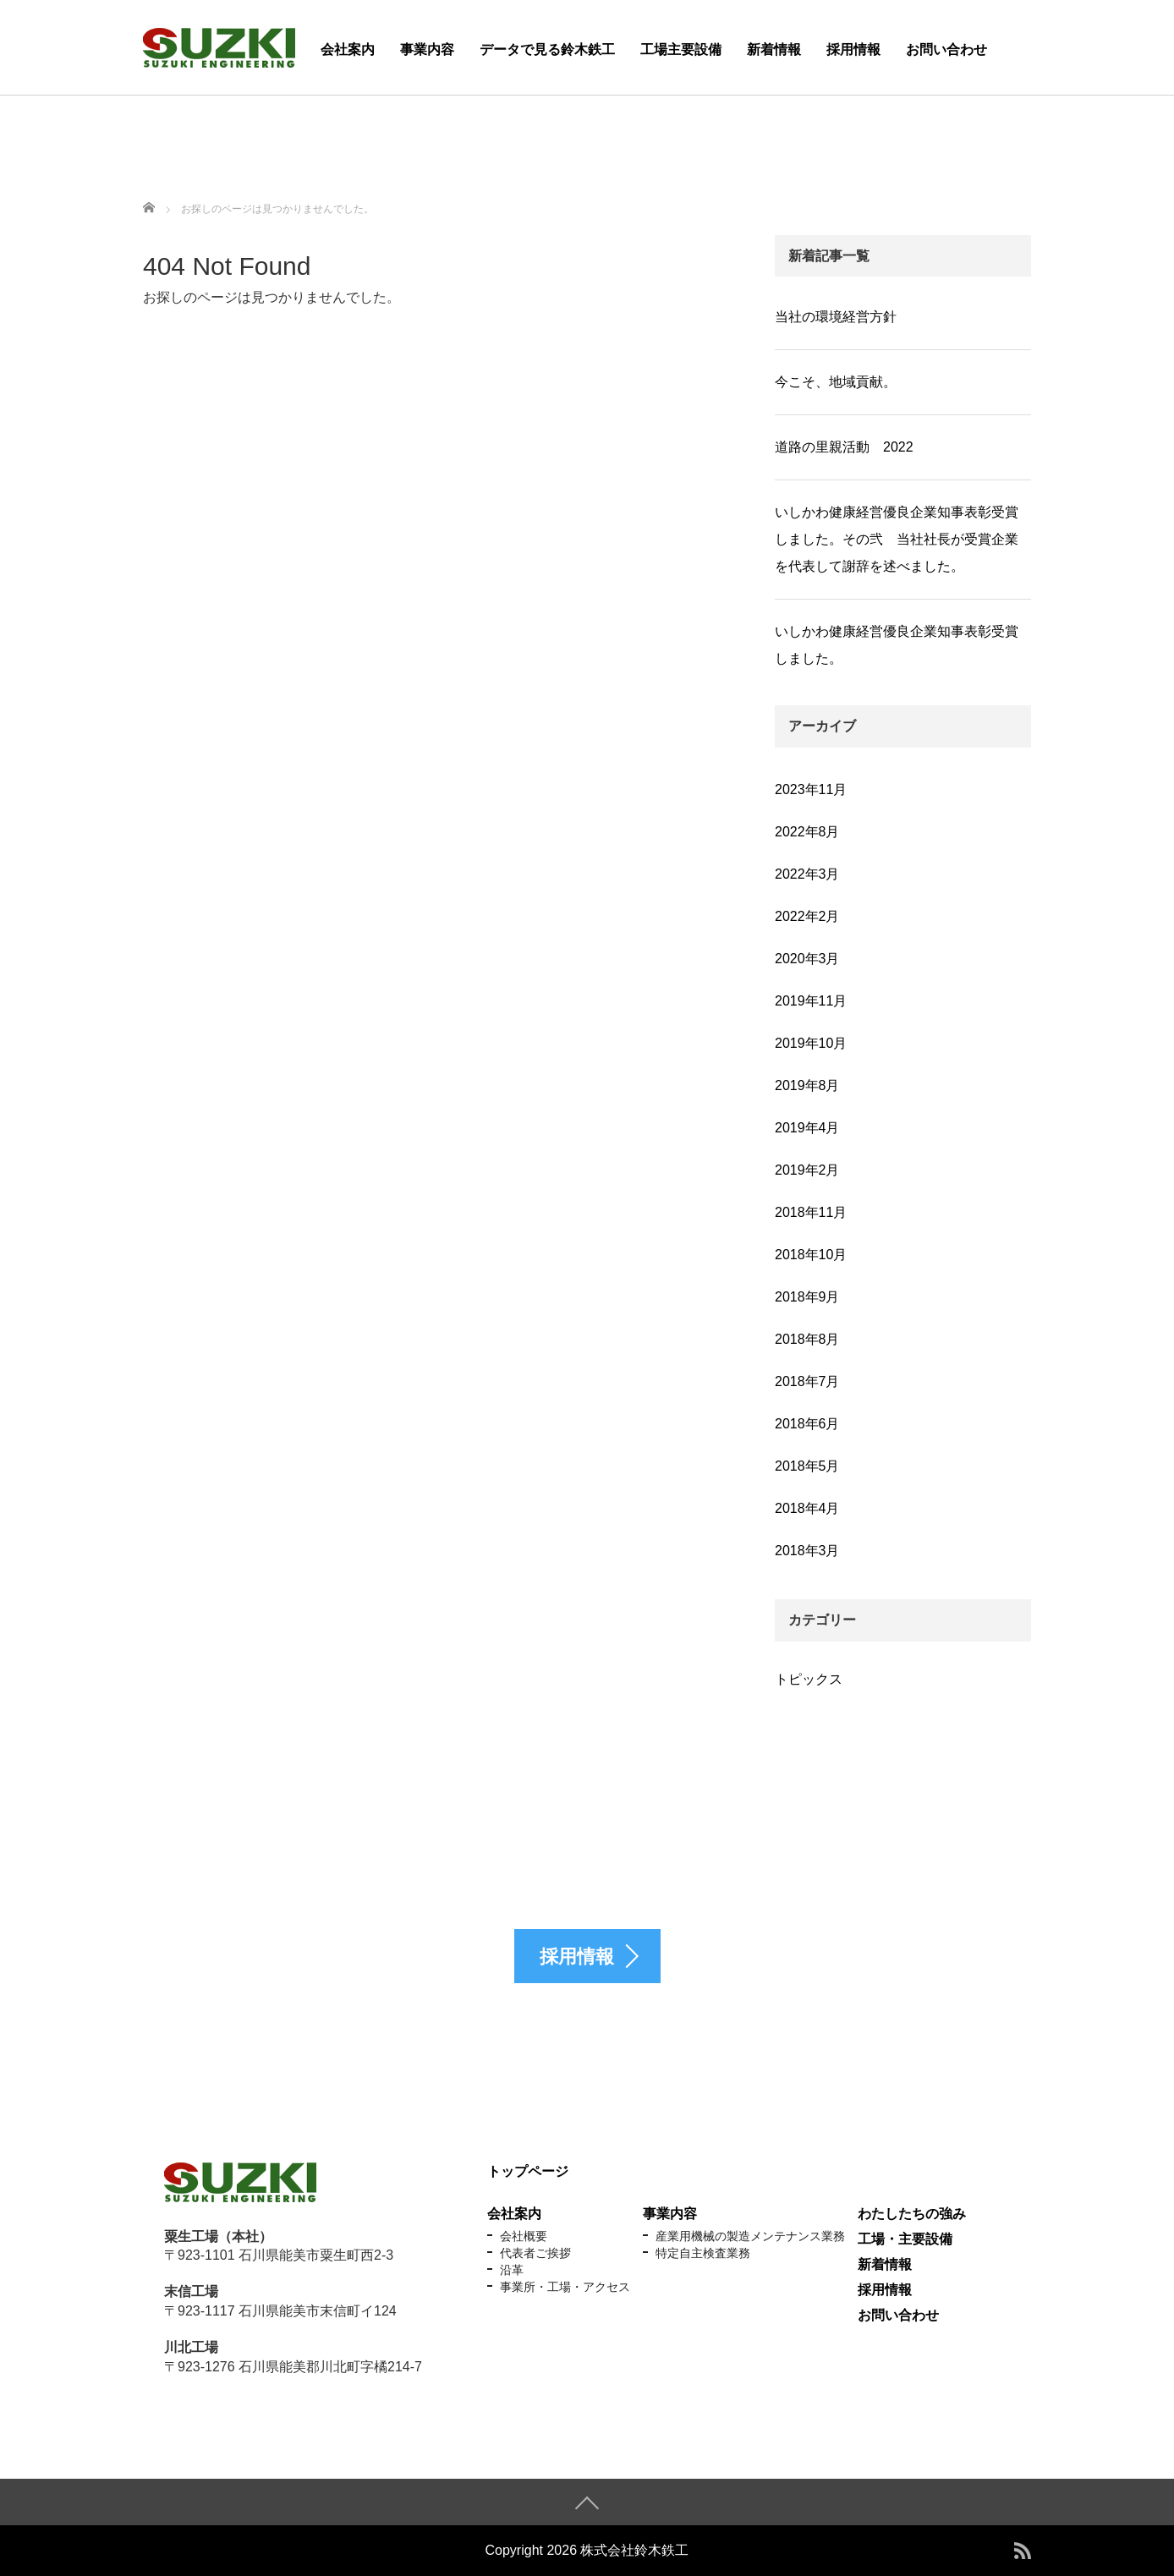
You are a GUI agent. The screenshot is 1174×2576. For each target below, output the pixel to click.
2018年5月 (807, 1466)
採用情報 (853, 49)
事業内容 (427, 49)
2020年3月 (807, 958)
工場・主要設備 (905, 2239)
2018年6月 (807, 1424)
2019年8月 (807, 1085)
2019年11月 (811, 1001)
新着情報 (774, 49)
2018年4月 (807, 1508)
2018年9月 (807, 1297)
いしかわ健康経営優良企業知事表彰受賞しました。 (896, 645)
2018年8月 (807, 1339)
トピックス (808, 1679)
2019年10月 (811, 1043)
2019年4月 (807, 1128)
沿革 (512, 2270)
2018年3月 (807, 1550)
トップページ (527, 2171)
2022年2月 (807, 916)
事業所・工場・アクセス (565, 2287)
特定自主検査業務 (703, 2253)
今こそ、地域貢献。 (836, 382)
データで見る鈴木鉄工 (547, 49)
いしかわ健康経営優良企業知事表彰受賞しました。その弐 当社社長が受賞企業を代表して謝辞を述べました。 (896, 539)
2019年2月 (807, 1170)
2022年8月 (807, 832)
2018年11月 (811, 1212)
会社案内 (348, 49)
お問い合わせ (946, 49)
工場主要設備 (680, 49)
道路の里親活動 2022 (844, 447)
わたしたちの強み (912, 2213)
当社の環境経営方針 (836, 317)
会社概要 (523, 2236)
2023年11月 (811, 789)
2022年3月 (807, 874)
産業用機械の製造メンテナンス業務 (750, 2236)
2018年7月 (807, 1381)
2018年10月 (811, 1254)
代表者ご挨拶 (535, 2253)
